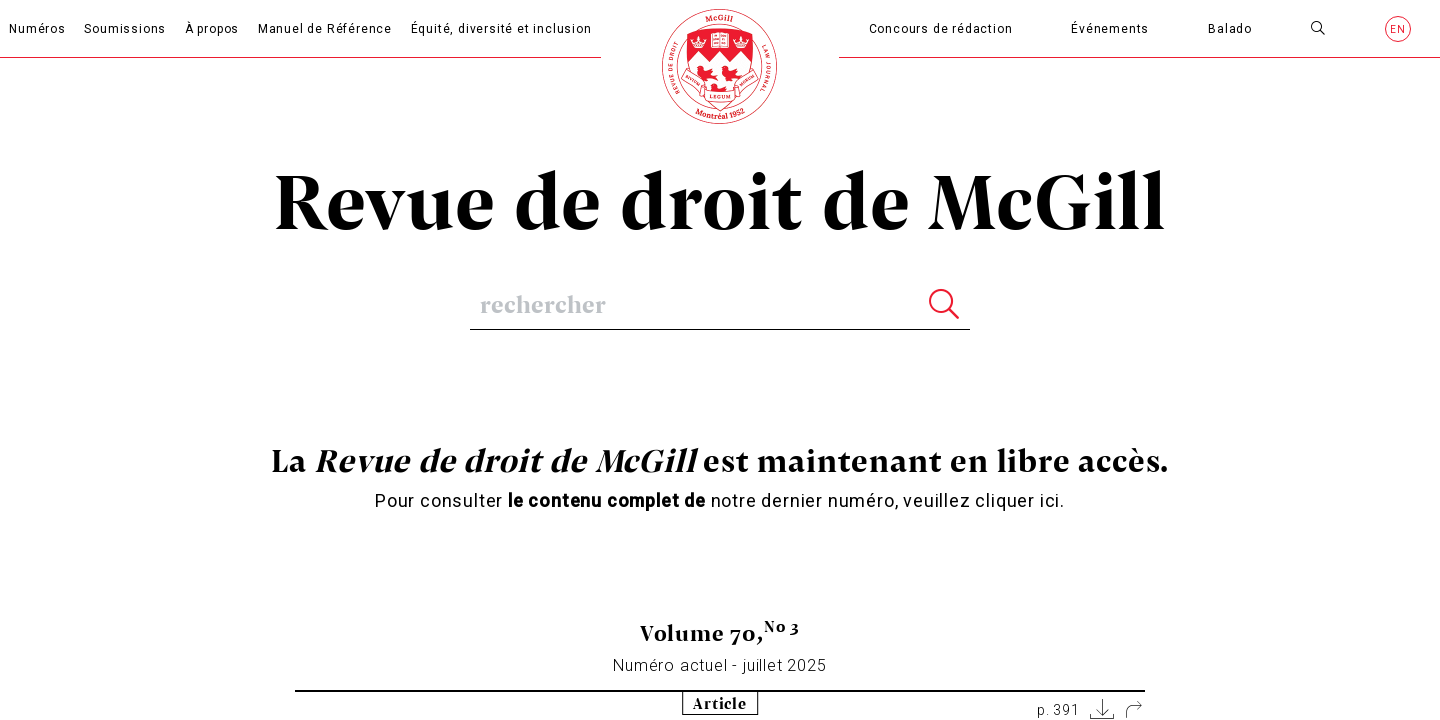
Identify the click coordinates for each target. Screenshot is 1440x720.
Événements (1110, 29)
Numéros (37, 29)
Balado (1230, 29)
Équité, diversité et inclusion (501, 29)
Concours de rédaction (941, 29)
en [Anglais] (1398, 29)
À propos (212, 29)
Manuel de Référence (325, 29)
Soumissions (125, 29)
